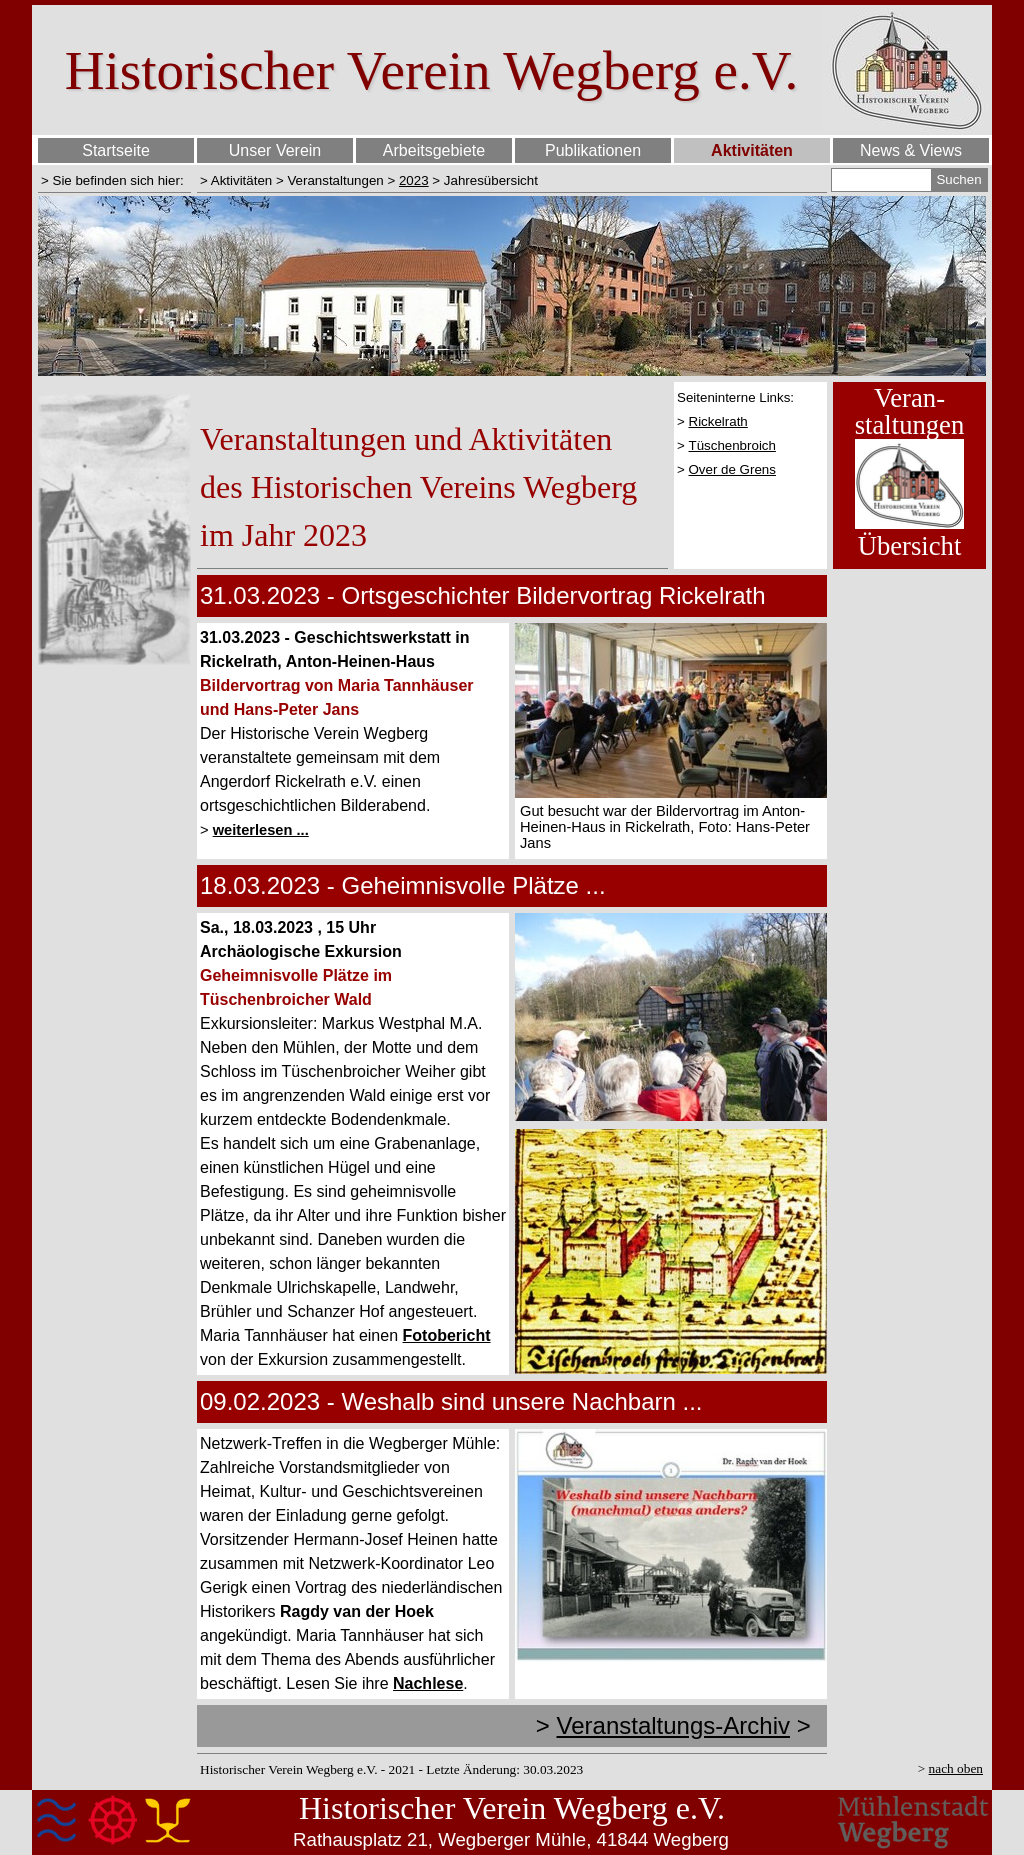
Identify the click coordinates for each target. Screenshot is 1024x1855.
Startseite (116, 150)
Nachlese (428, 1683)
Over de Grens (732, 469)
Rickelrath (718, 421)
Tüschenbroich (732, 445)
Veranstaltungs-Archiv (673, 1725)
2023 (414, 180)
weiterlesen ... (261, 830)
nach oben (956, 1768)
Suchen (958, 179)
